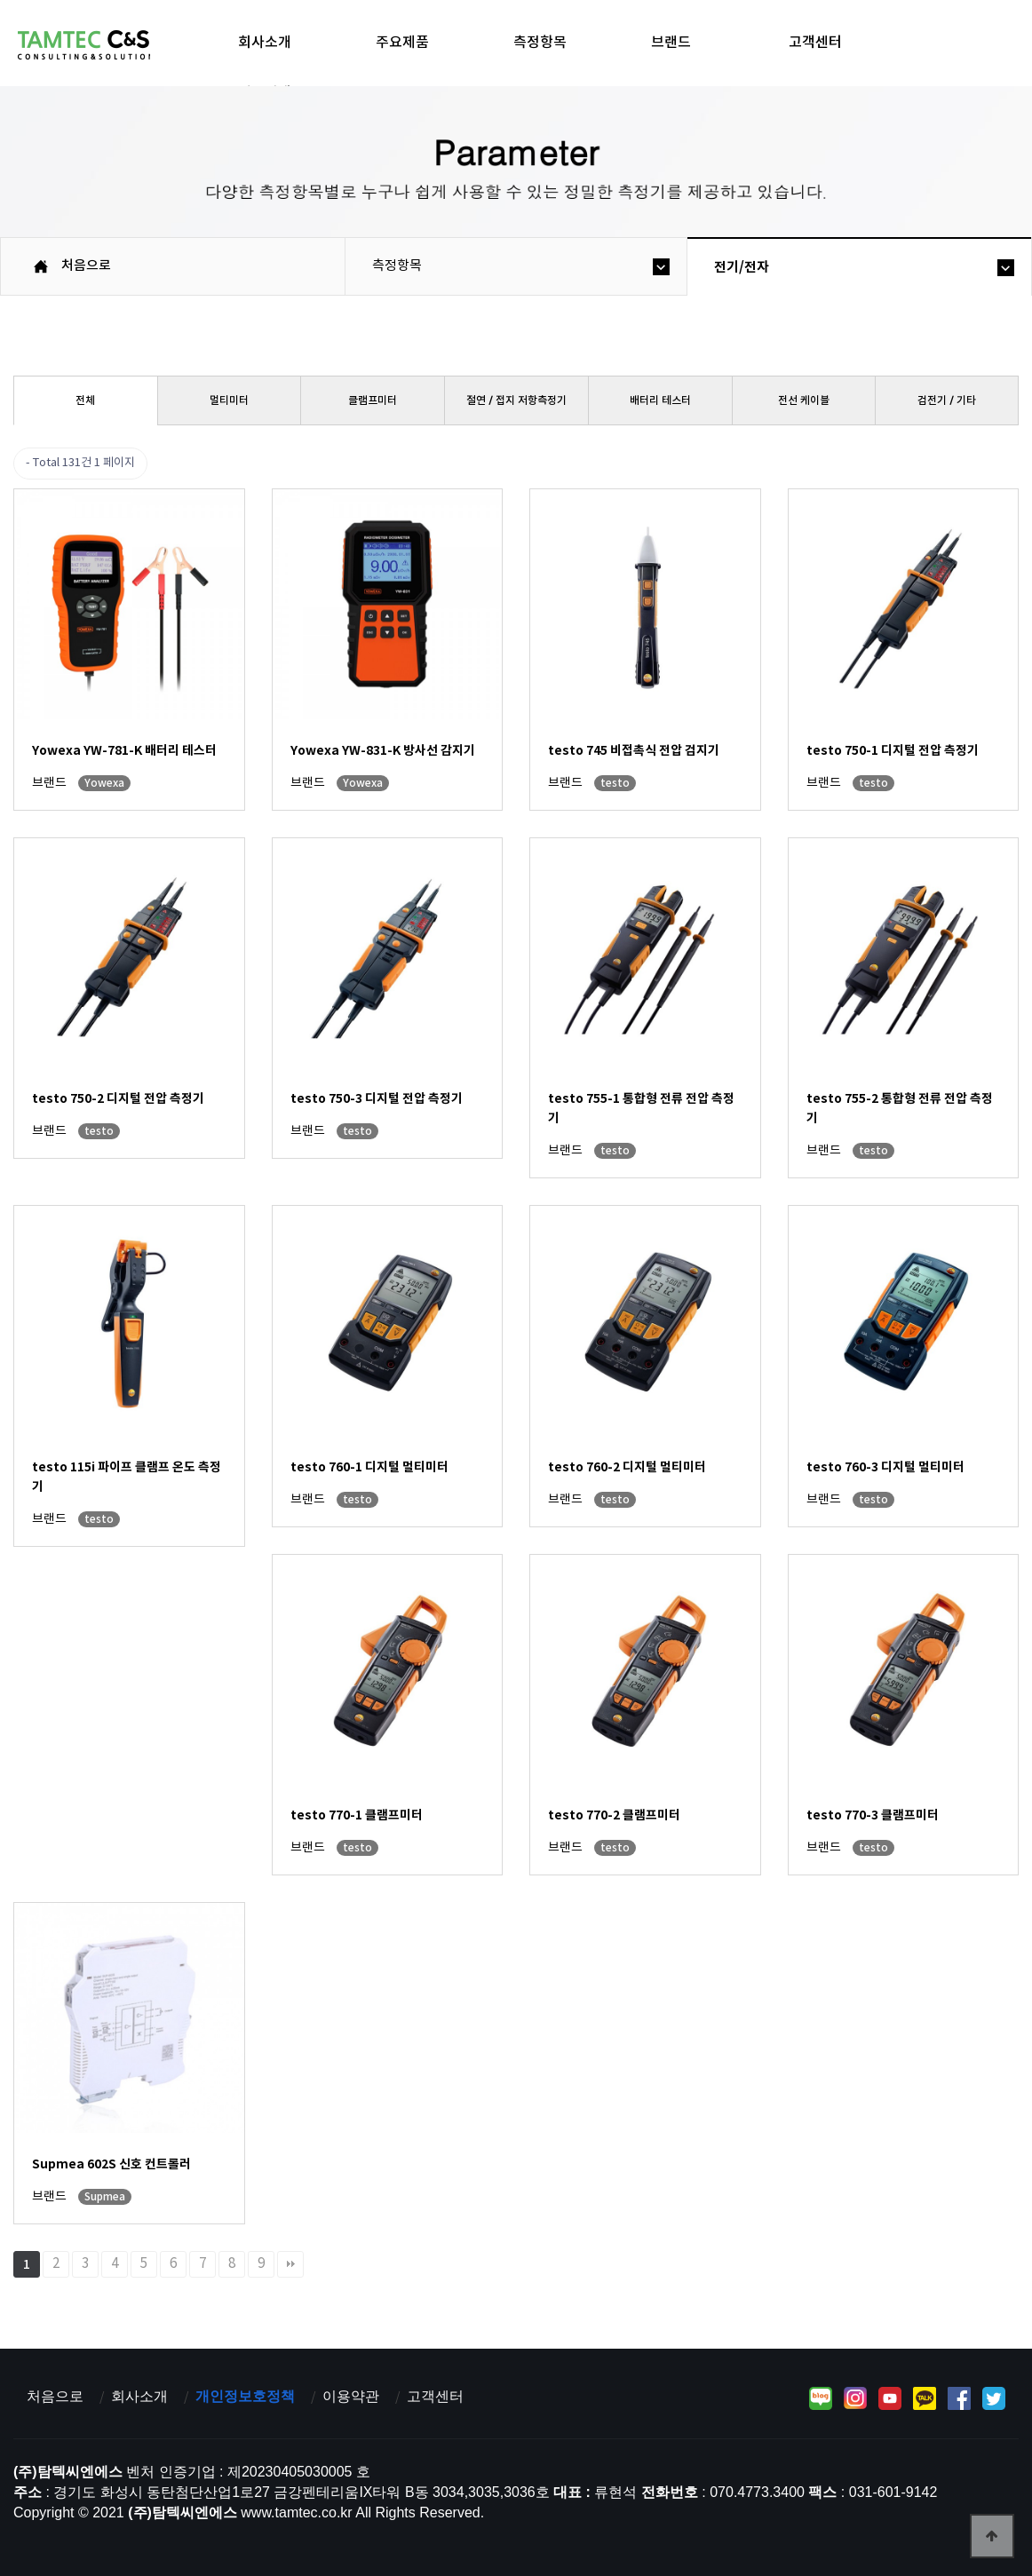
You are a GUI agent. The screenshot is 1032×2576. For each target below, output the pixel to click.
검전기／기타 (946, 400)
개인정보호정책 (245, 2396)
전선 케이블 (804, 400)
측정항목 (540, 43)
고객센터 (815, 43)
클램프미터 (372, 400)
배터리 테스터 (660, 400)
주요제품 (402, 43)
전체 (85, 400)
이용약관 (350, 2396)
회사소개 (264, 43)
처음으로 (55, 2396)
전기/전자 (741, 267)
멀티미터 (229, 400)
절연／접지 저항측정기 (516, 400)
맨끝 (290, 2264)
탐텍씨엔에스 (84, 45)
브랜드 (671, 43)
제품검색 (264, 93)
